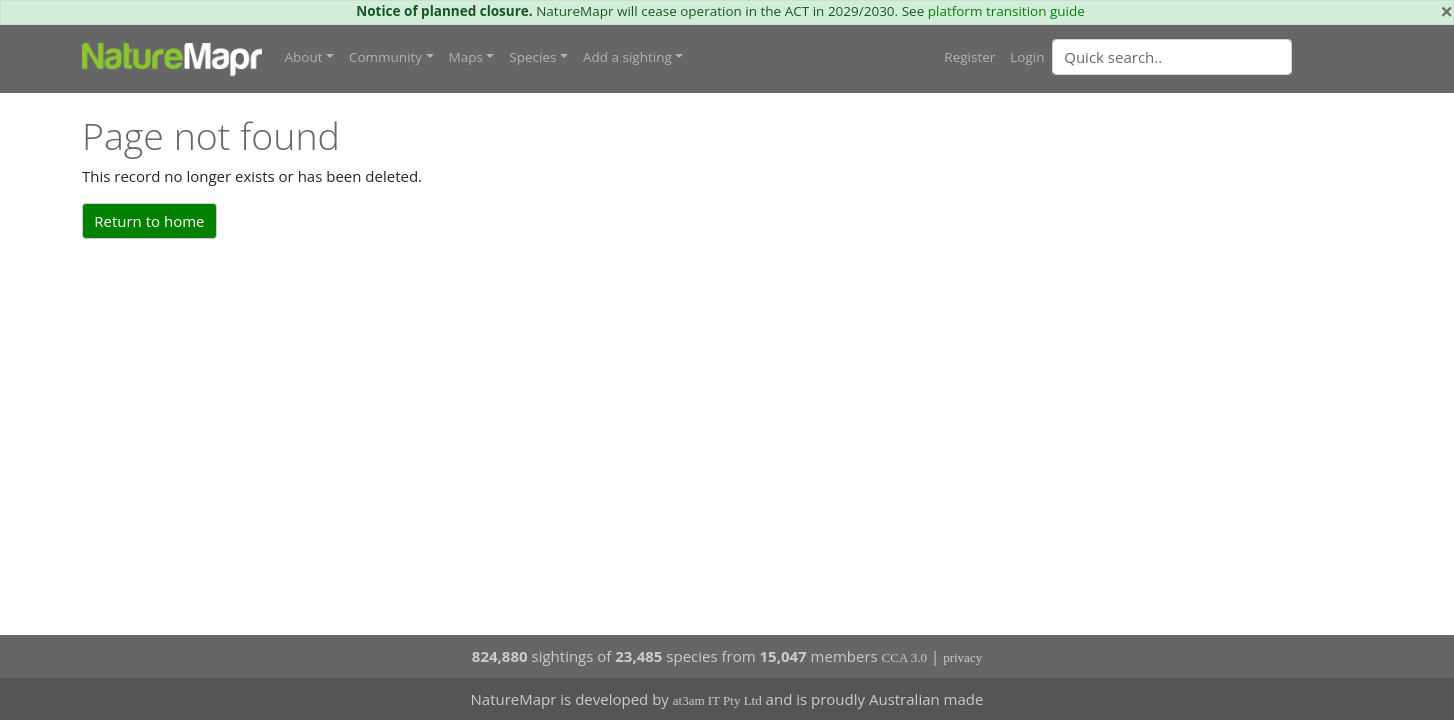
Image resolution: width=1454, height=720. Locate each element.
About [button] (304, 57)
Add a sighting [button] (627, 57)
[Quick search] (1172, 57)
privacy (962, 657)
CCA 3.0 (905, 657)
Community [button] (385, 57)
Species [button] (532, 57)
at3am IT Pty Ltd (717, 700)
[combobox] (1212, 57)
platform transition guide (1006, 11)
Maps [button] (466, 57)
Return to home (149, 221)
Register (969, 57)
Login (1027, 57)
